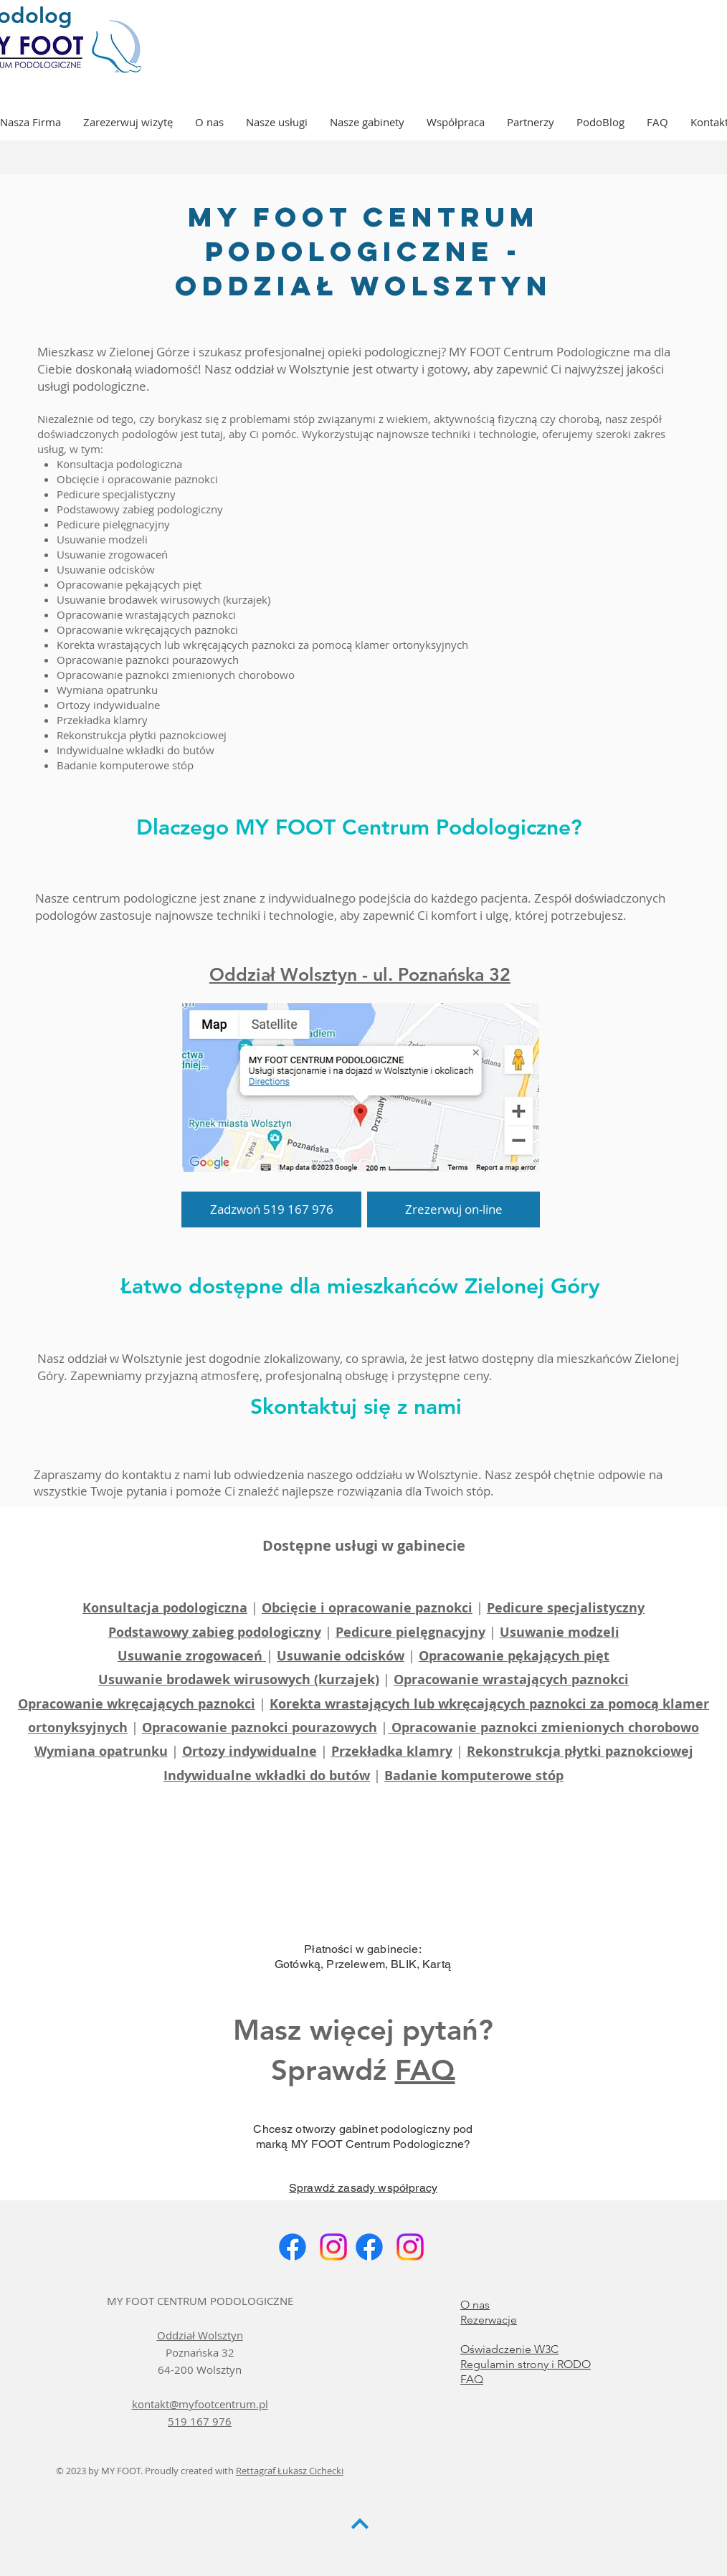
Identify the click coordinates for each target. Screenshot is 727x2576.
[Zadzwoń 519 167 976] (271, 1209)
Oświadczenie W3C (509, 2349)
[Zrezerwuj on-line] (453, 1209)
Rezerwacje (488, 2320)
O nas (475, 2304)
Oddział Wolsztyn (200, 2335)
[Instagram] (333, 2247)
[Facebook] (292, 2247)
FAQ (425, 2070)
